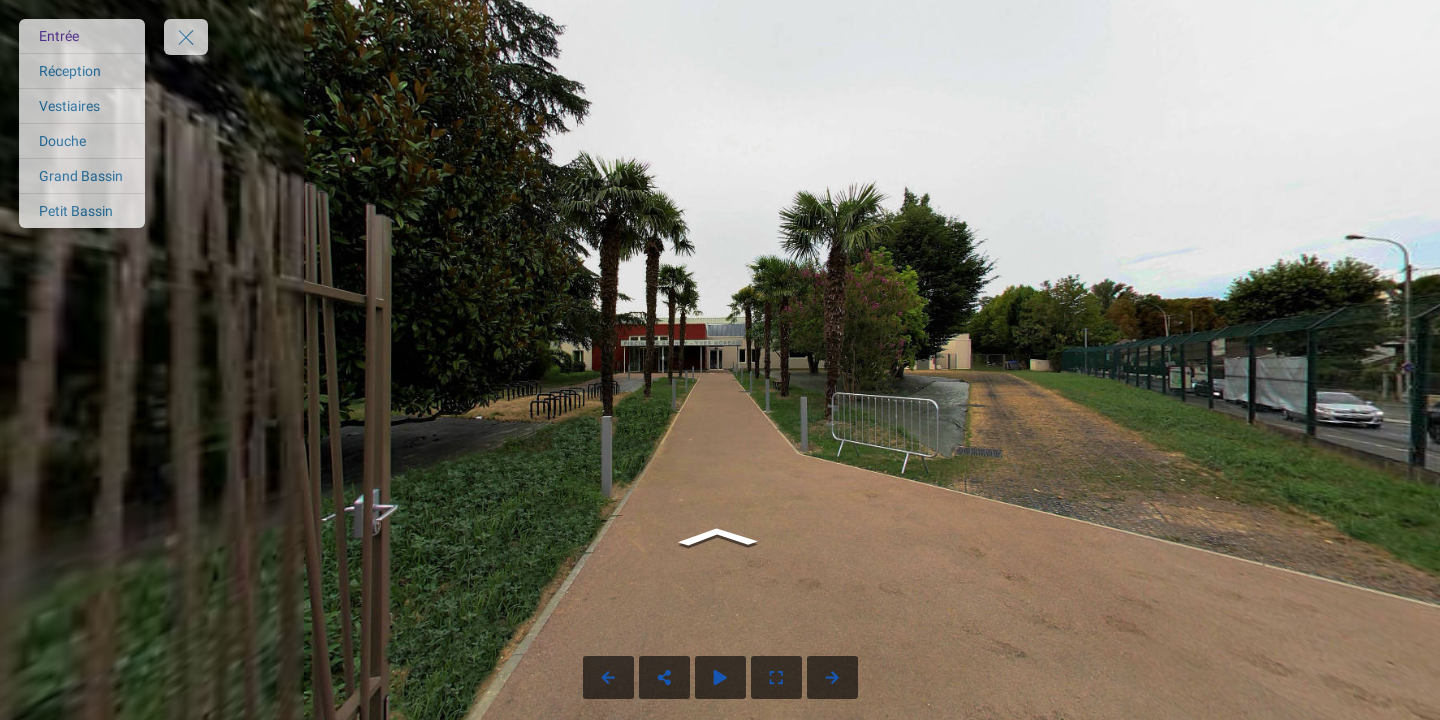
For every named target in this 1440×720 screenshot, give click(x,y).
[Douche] (82, 141)
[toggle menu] (186, 37)
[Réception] (82, 71)
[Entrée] (82, 36)
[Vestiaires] (82, 106)
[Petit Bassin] (82, 211)
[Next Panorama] (832, 677)
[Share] (664, 677)
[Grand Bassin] (82, 176)
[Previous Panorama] (608, 677)
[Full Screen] (776, 677)
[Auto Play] (720, 677)
